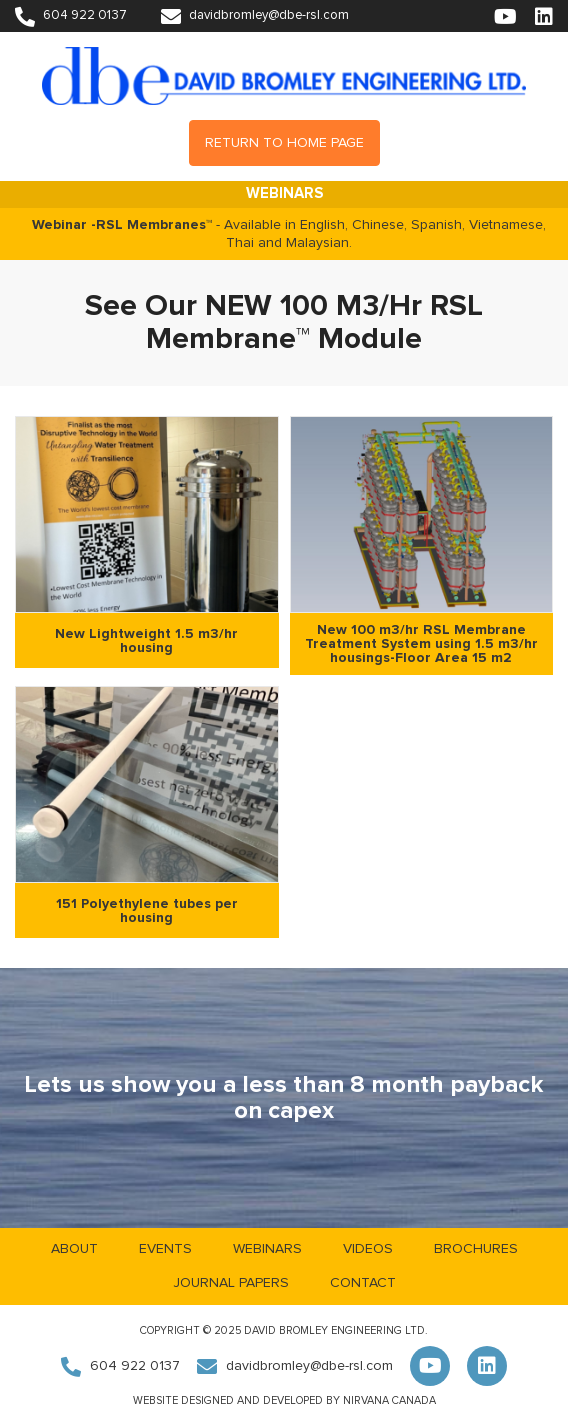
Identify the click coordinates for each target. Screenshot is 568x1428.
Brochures (476, 1249)
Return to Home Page (284, 143)
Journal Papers (231, 1283)
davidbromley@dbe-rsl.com (255, 15)
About (74, 1249)
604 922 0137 (71, 15)
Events (165, 1249)
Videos (368, 1249)
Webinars (267, 1249)
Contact (363, 1283)
